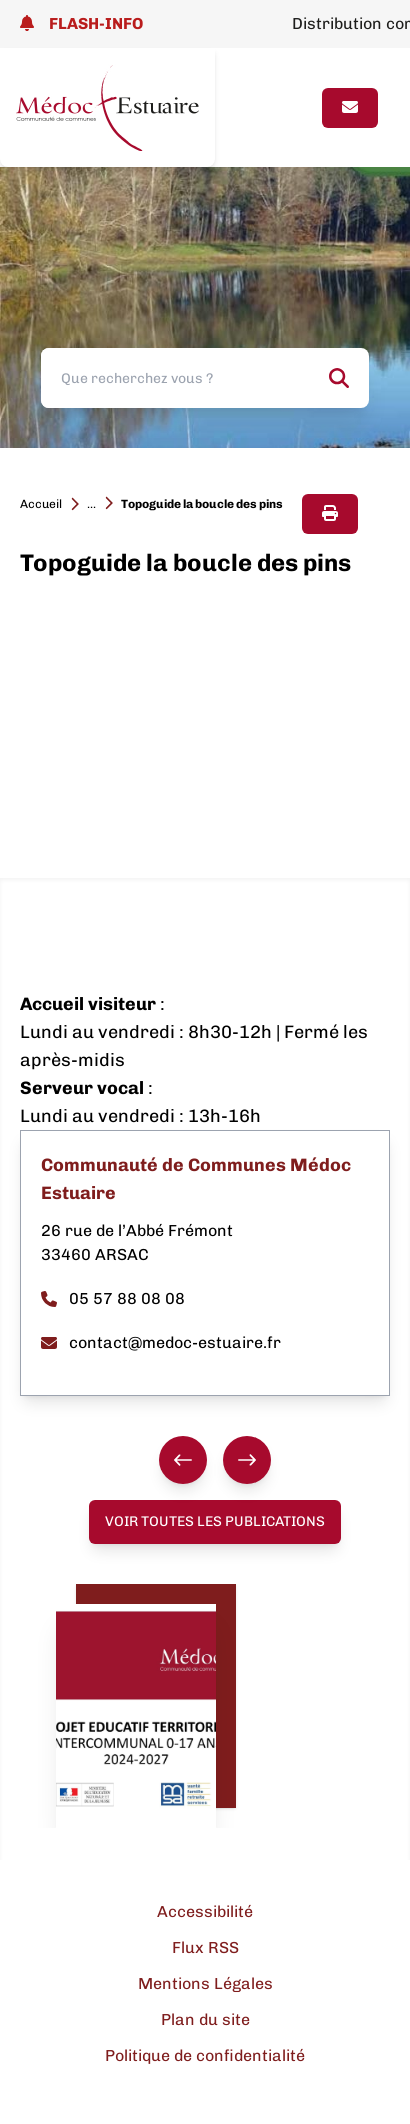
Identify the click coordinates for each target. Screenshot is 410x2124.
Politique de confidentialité (205, 2055)
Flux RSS (205, 1947)
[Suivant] (247, 1460)
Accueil (41, 504)
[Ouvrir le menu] (289, 108)
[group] (215, 1460)
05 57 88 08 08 (113, 1298)
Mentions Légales (205, 1983)
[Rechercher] (339, 378)
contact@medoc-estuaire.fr (161, 1342)
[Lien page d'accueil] (107, 107)
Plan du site (205, 2019)
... (91, 504)
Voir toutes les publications (215, 1521)
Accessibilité (205, 1911)
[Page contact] (350, 108)
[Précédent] (183, 1460)
